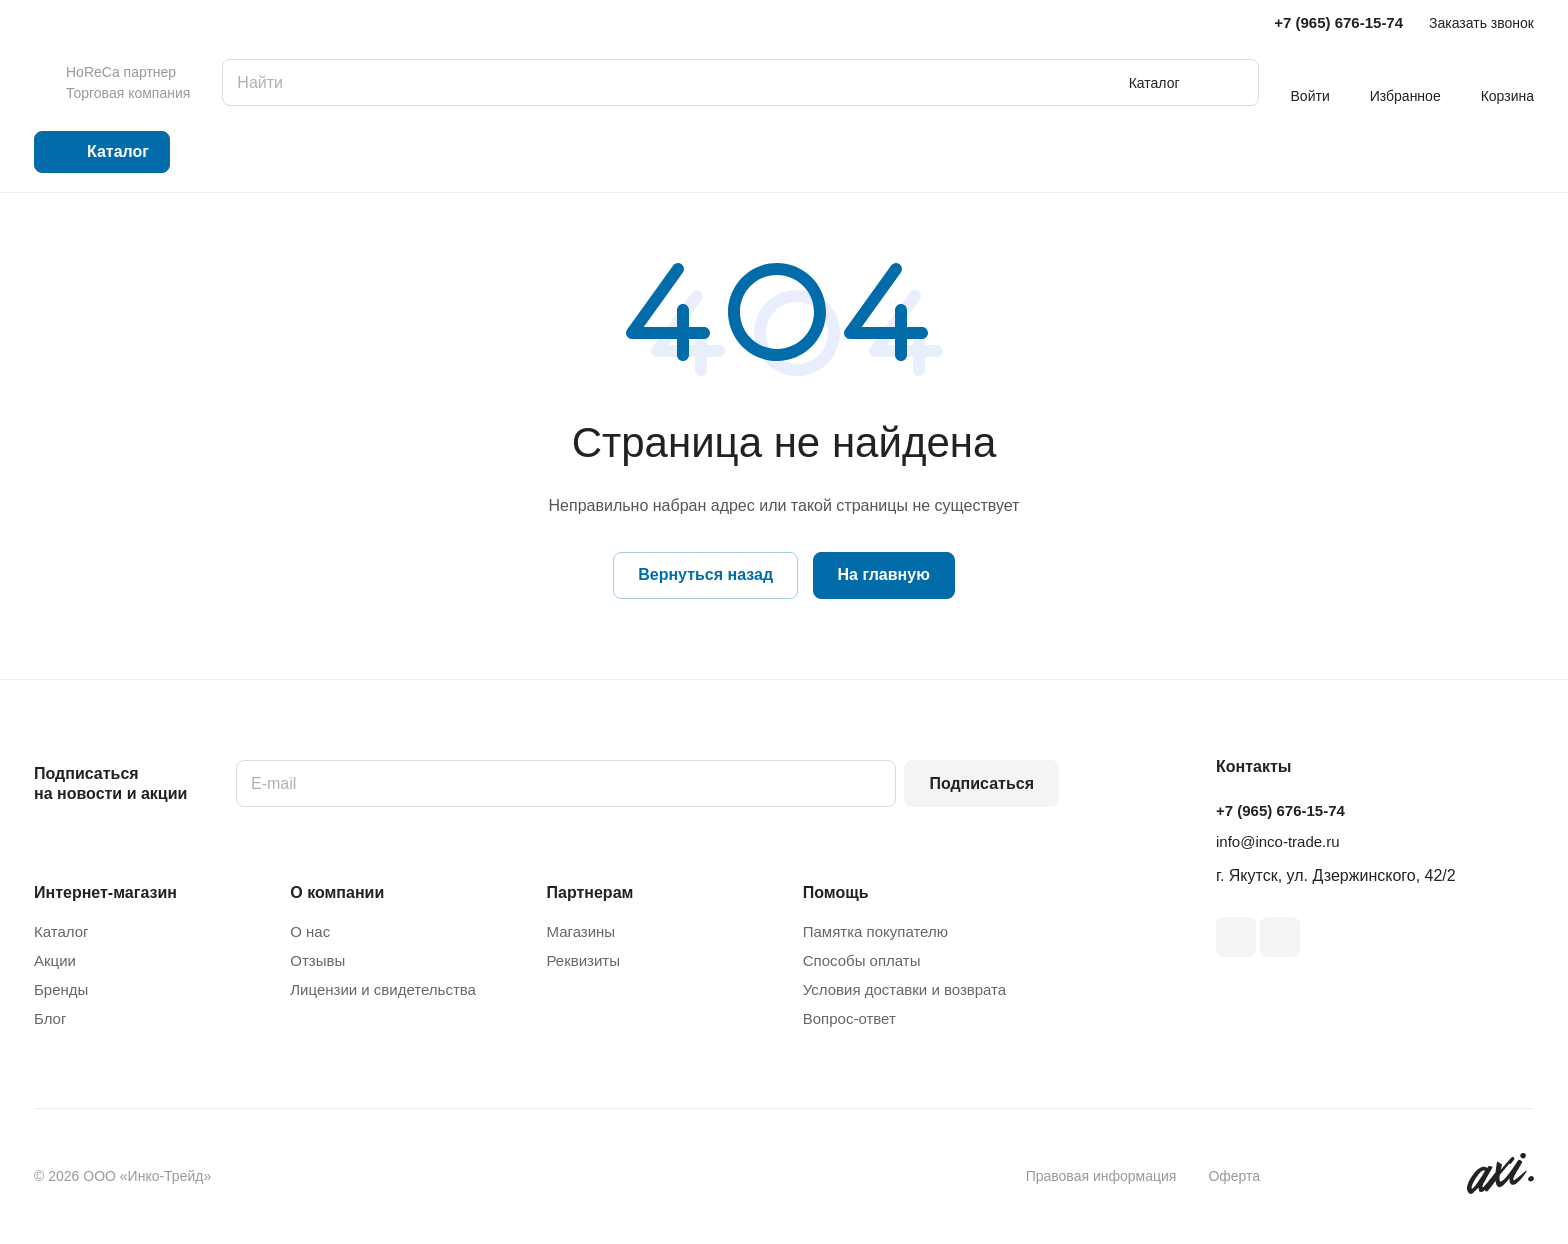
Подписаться (981, 783)
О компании (337, 892)
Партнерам (590, 892)
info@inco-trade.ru (1278, 841)
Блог (50, 1018)
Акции (55, 960)
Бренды (61, 989)
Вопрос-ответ (849, 1018)
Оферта (1234, 1176)
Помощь (836, 892)
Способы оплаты (862, 960)
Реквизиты (584, 960)
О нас (310, 931)
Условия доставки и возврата (904, 989)
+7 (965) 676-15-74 (1338, 22)
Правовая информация (1101, 1176)
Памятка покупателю (875, 931)
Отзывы (317, 960)
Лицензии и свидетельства (383, 989)
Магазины (581, 931)
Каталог (61, 931)
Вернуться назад (705, 574)
